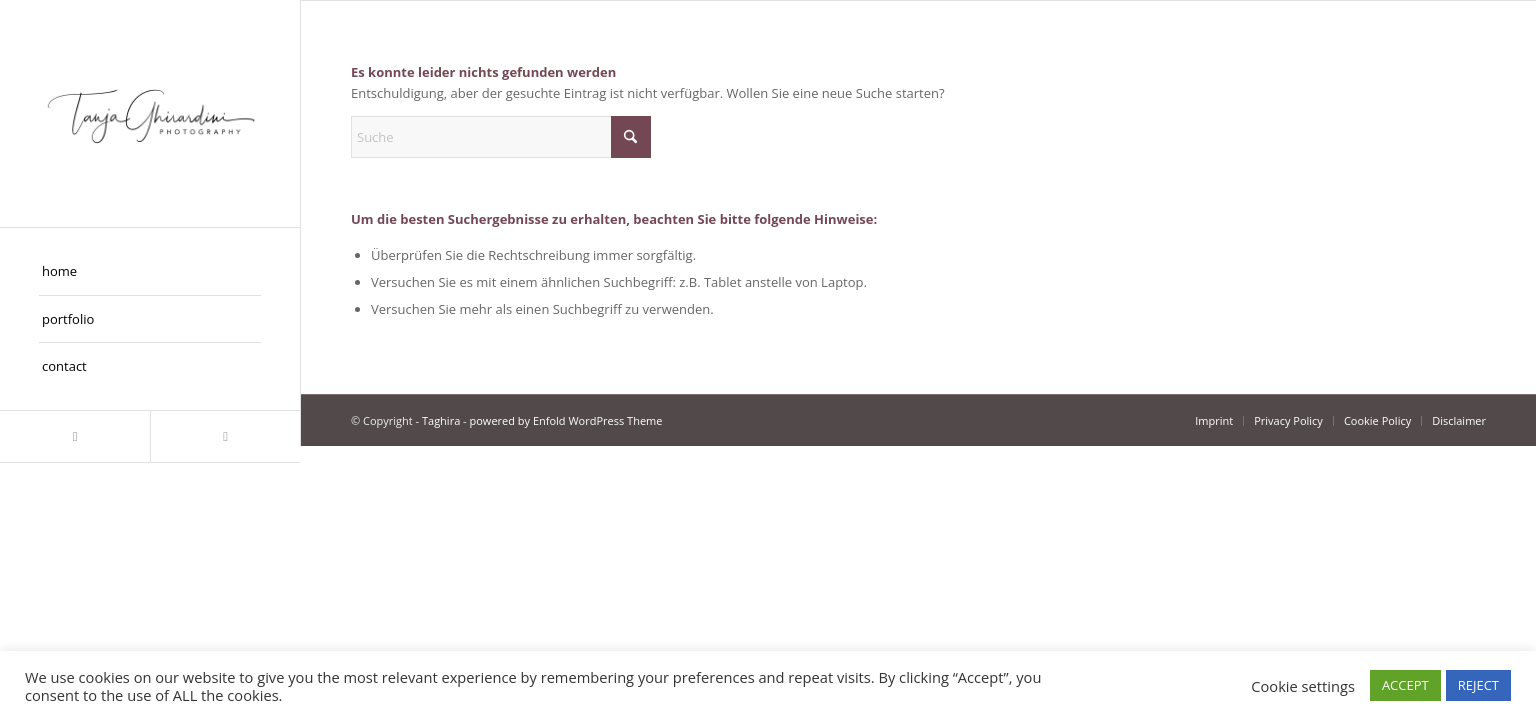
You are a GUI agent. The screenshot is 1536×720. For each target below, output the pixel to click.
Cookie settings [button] (1303, 686)
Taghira (441, 420)
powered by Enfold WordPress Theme (566, 420)
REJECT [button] (1478, 685)
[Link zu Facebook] (225, 436)
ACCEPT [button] (1405, 685)
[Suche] (501, 137)
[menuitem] (150, 272)
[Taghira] (150, 113)
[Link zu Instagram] (75, 436)
